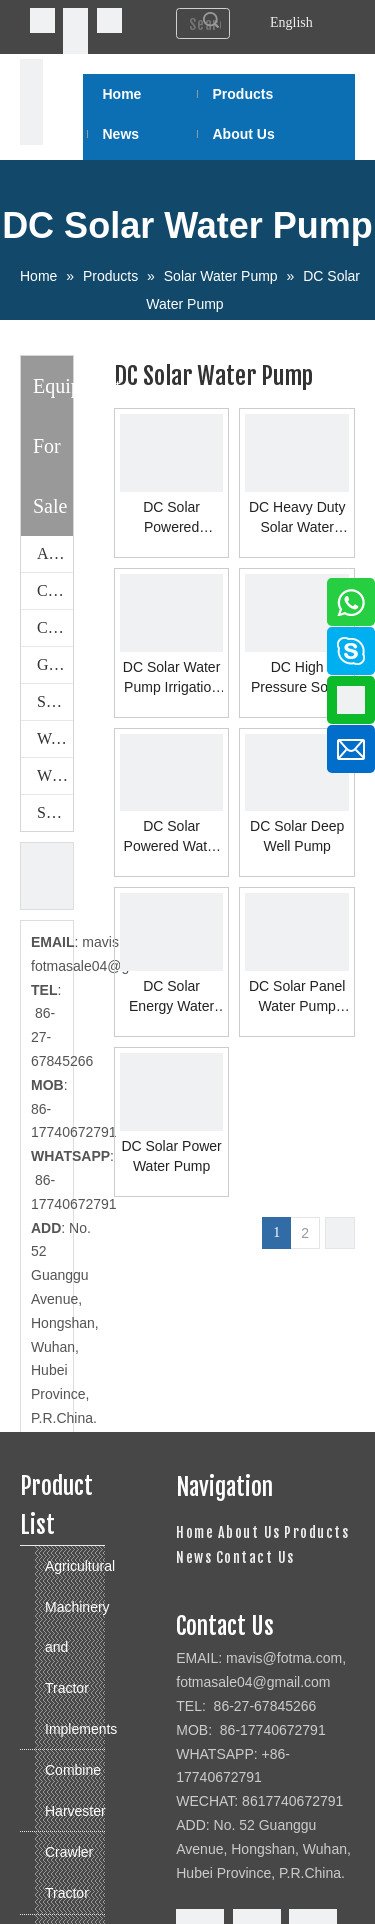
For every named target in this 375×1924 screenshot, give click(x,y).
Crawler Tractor (55, 627)
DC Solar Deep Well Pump (297, 836)
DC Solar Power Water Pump (171, 1156)
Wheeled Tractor (55, 775)
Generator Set (55, 664)
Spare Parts (55, 701)
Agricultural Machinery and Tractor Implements (55, 553)
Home (195, 1532)
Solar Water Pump (55, 812)
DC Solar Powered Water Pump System (172, 837)
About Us (249, 1532)
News (194, 1557)
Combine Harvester (55, 590)
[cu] (47, 876)
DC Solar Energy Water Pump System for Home (171, 997)
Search (211, 20)
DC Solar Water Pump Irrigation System (172, 678)
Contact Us (255, 1557)
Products (316, 1532)
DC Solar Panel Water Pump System (297, 997)
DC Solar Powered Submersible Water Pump (172, 518)
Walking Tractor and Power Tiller (55, 738)
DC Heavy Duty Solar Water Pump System (297, 518)
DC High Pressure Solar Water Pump (297, 678)
